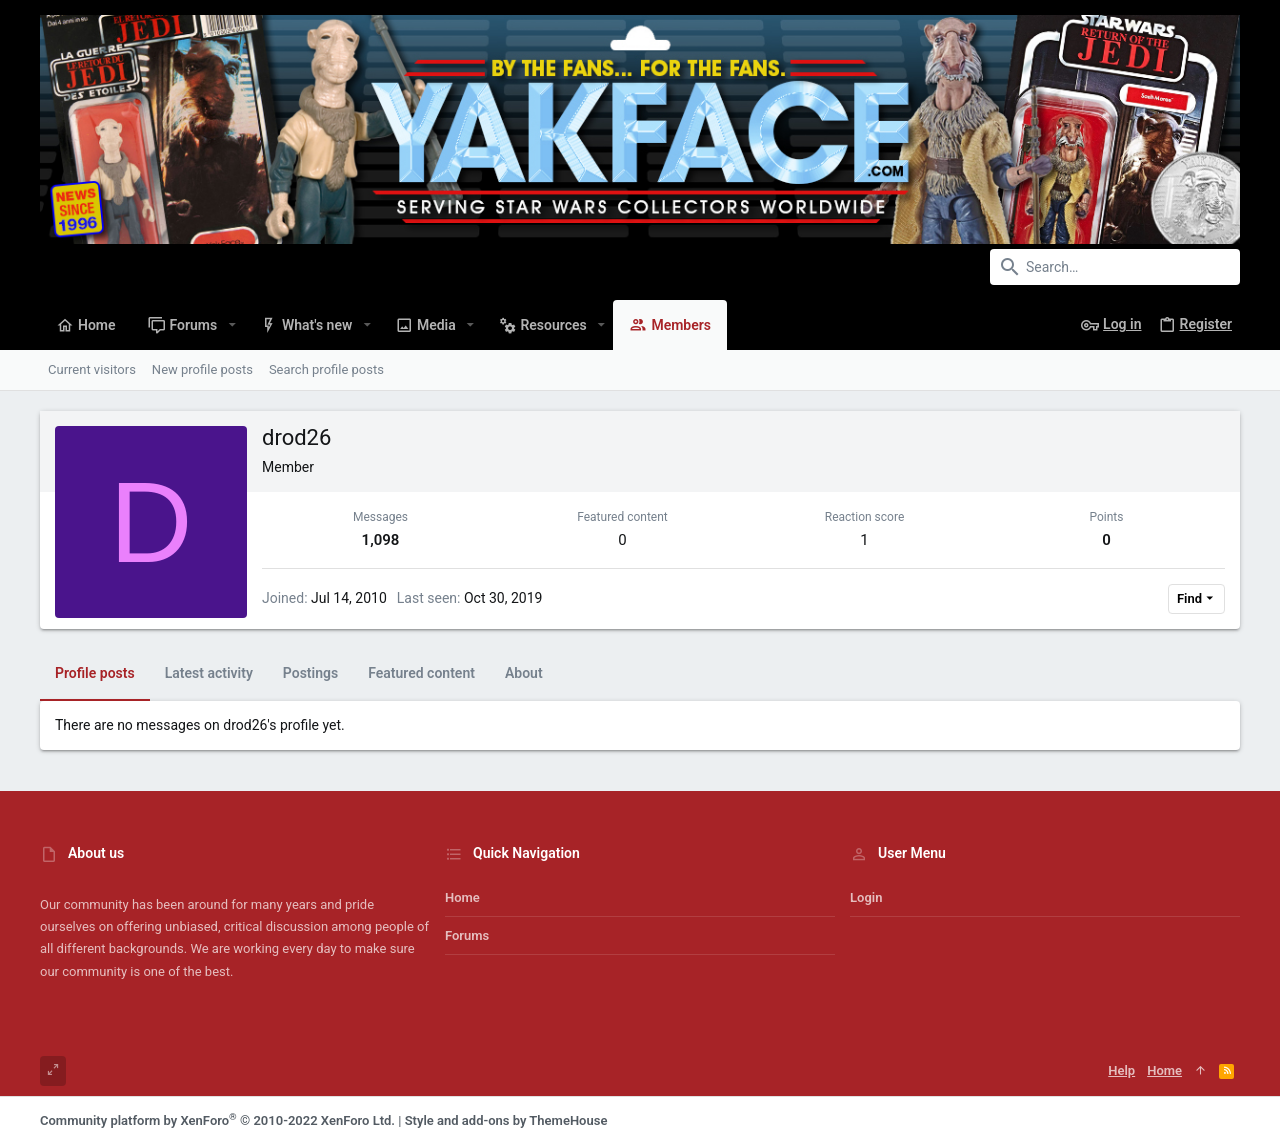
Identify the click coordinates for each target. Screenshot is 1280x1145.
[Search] (1115, 267)
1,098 (381, 540)
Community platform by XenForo (217, 1120)
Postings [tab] (310, 673)
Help (1121, 1070)
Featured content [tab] (421, 673)
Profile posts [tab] (95, 673)
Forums (467, 935)
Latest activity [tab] (209, 673)
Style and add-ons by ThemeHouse (506, 1120)
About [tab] (524, 673)
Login (866, 897)
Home (462, 897)
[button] (231, 325)
